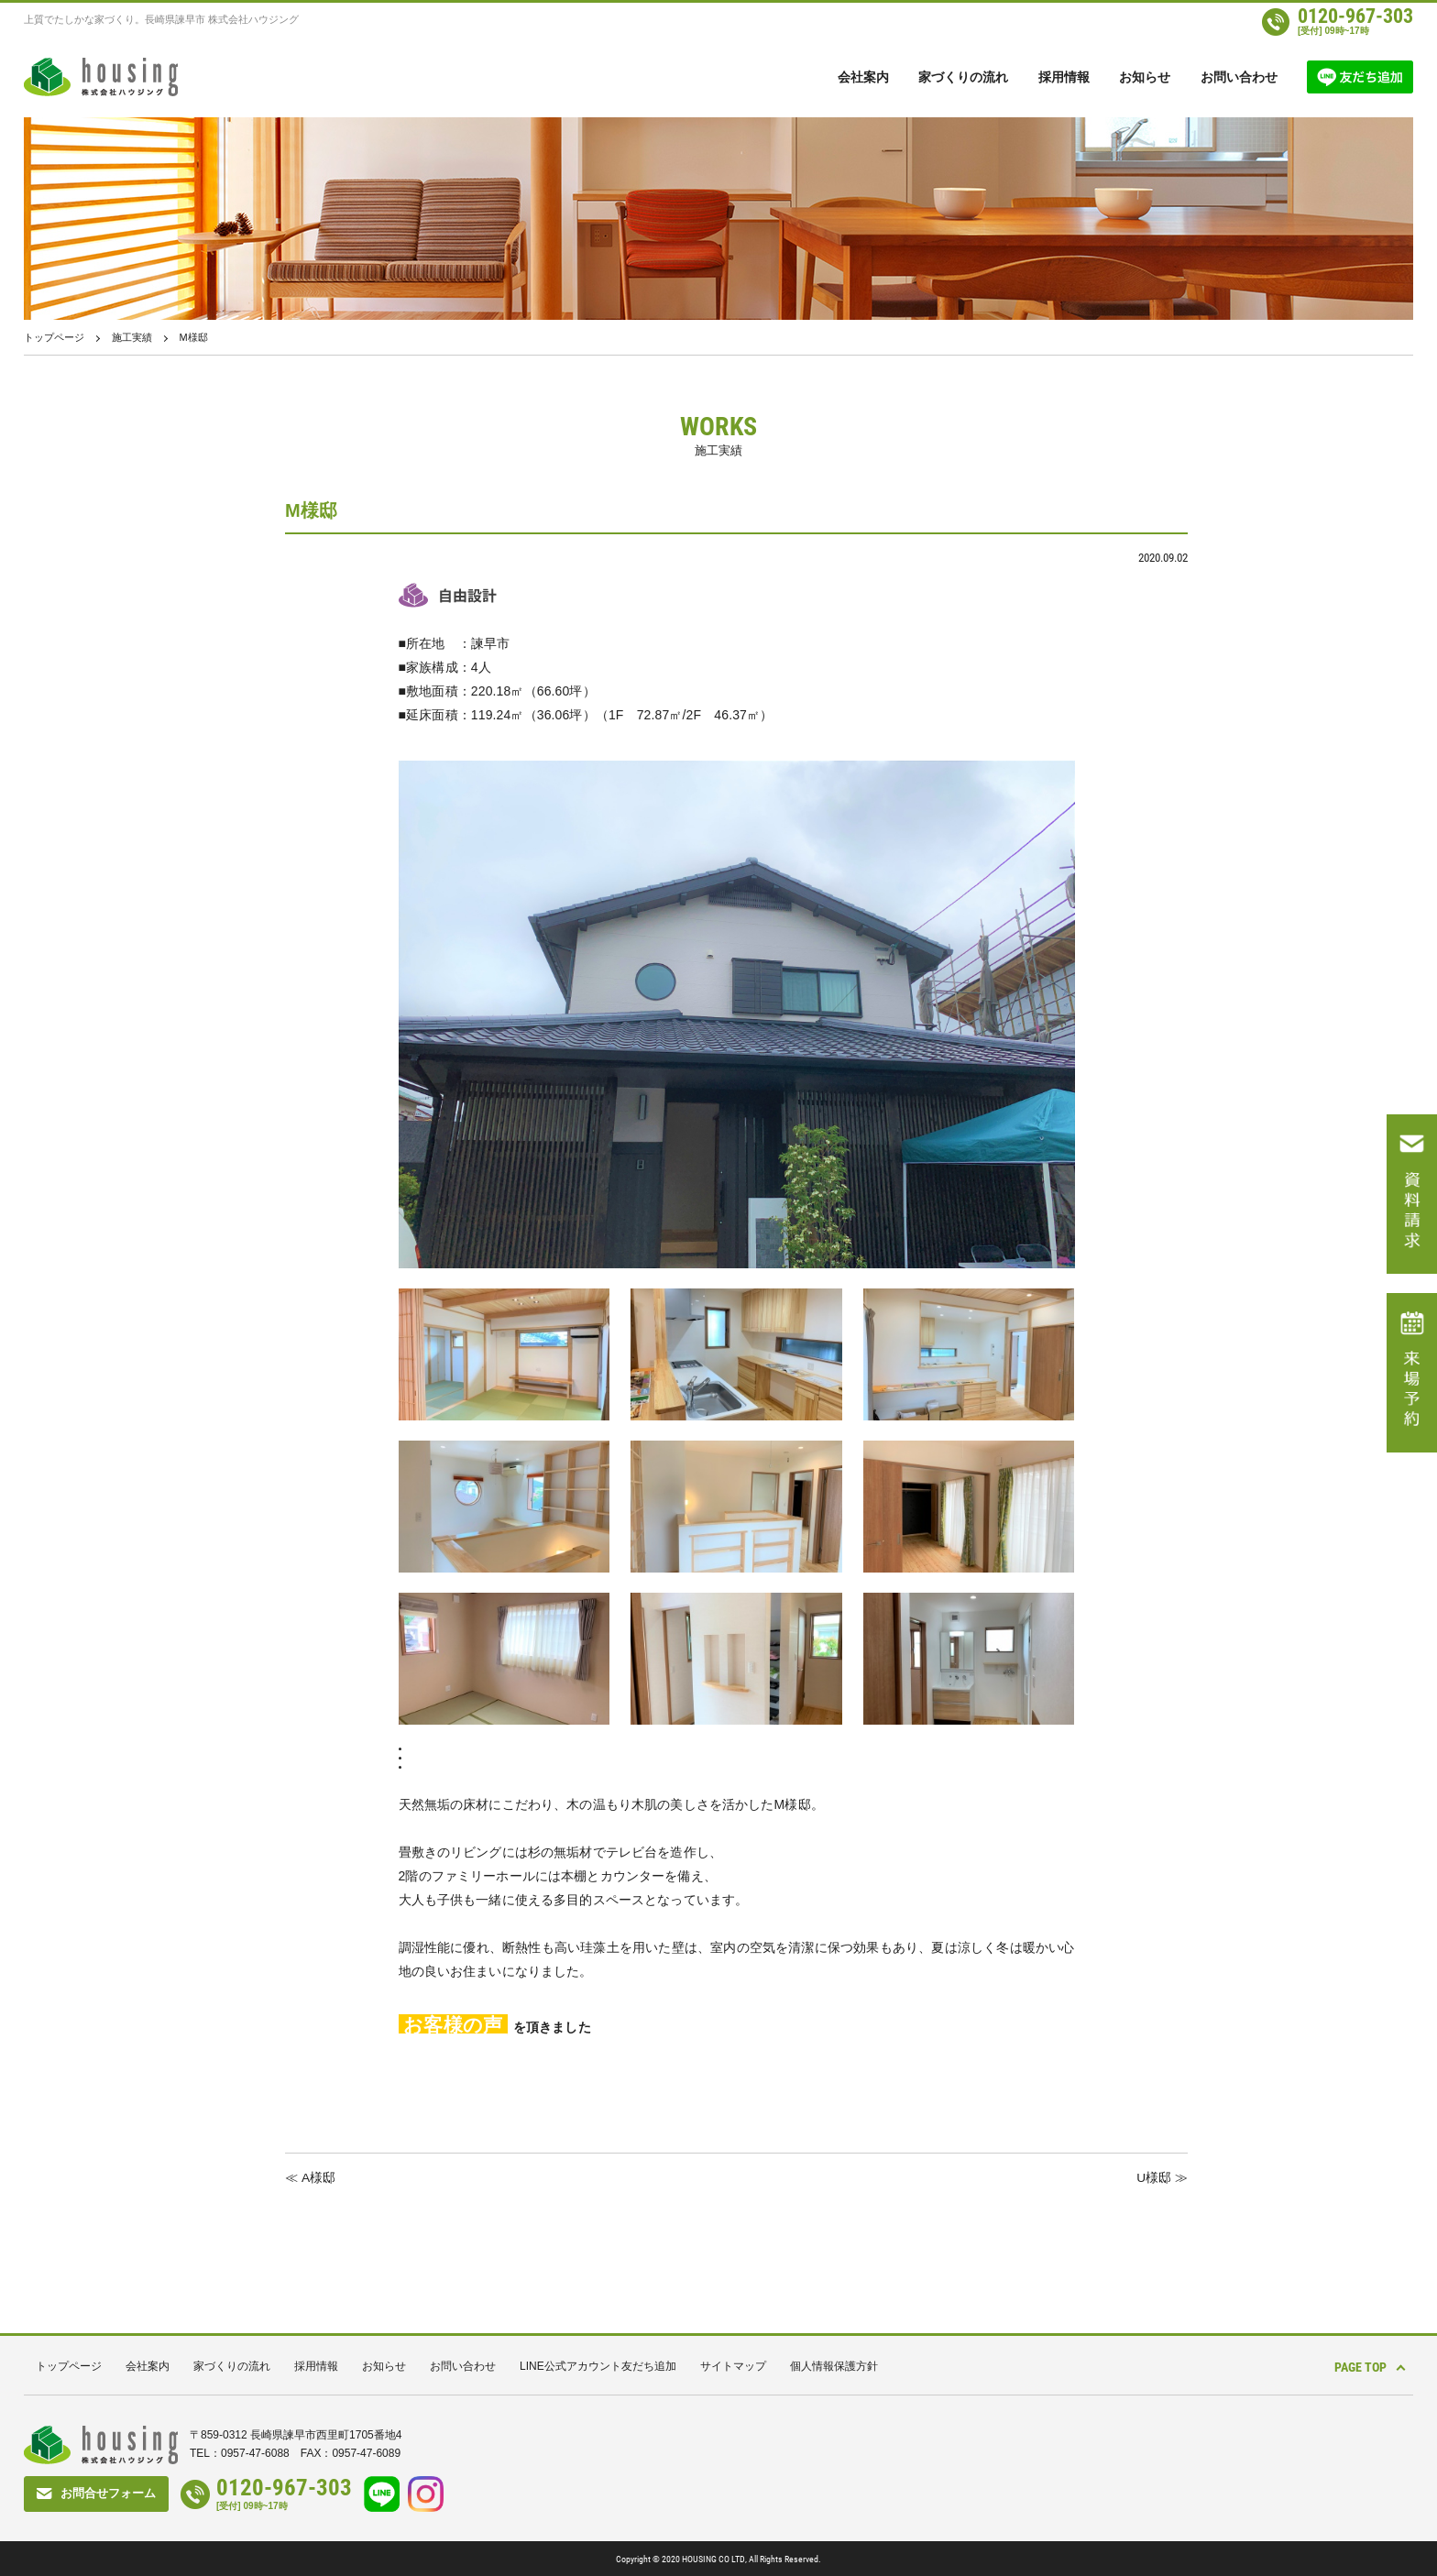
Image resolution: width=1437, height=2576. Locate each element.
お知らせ (1144, 77)
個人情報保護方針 (834, 2365)
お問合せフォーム (108, 2492)
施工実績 (132, 337)
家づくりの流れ (963, 77)
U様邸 (1153, 2177)
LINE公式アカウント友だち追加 (598, 2365)
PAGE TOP (1355, 2365)
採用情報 (1064, 77)
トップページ (54, 337)
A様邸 (318, 2177)
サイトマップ (733, 2365)
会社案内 (863, 77)
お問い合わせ (1239, 77)
